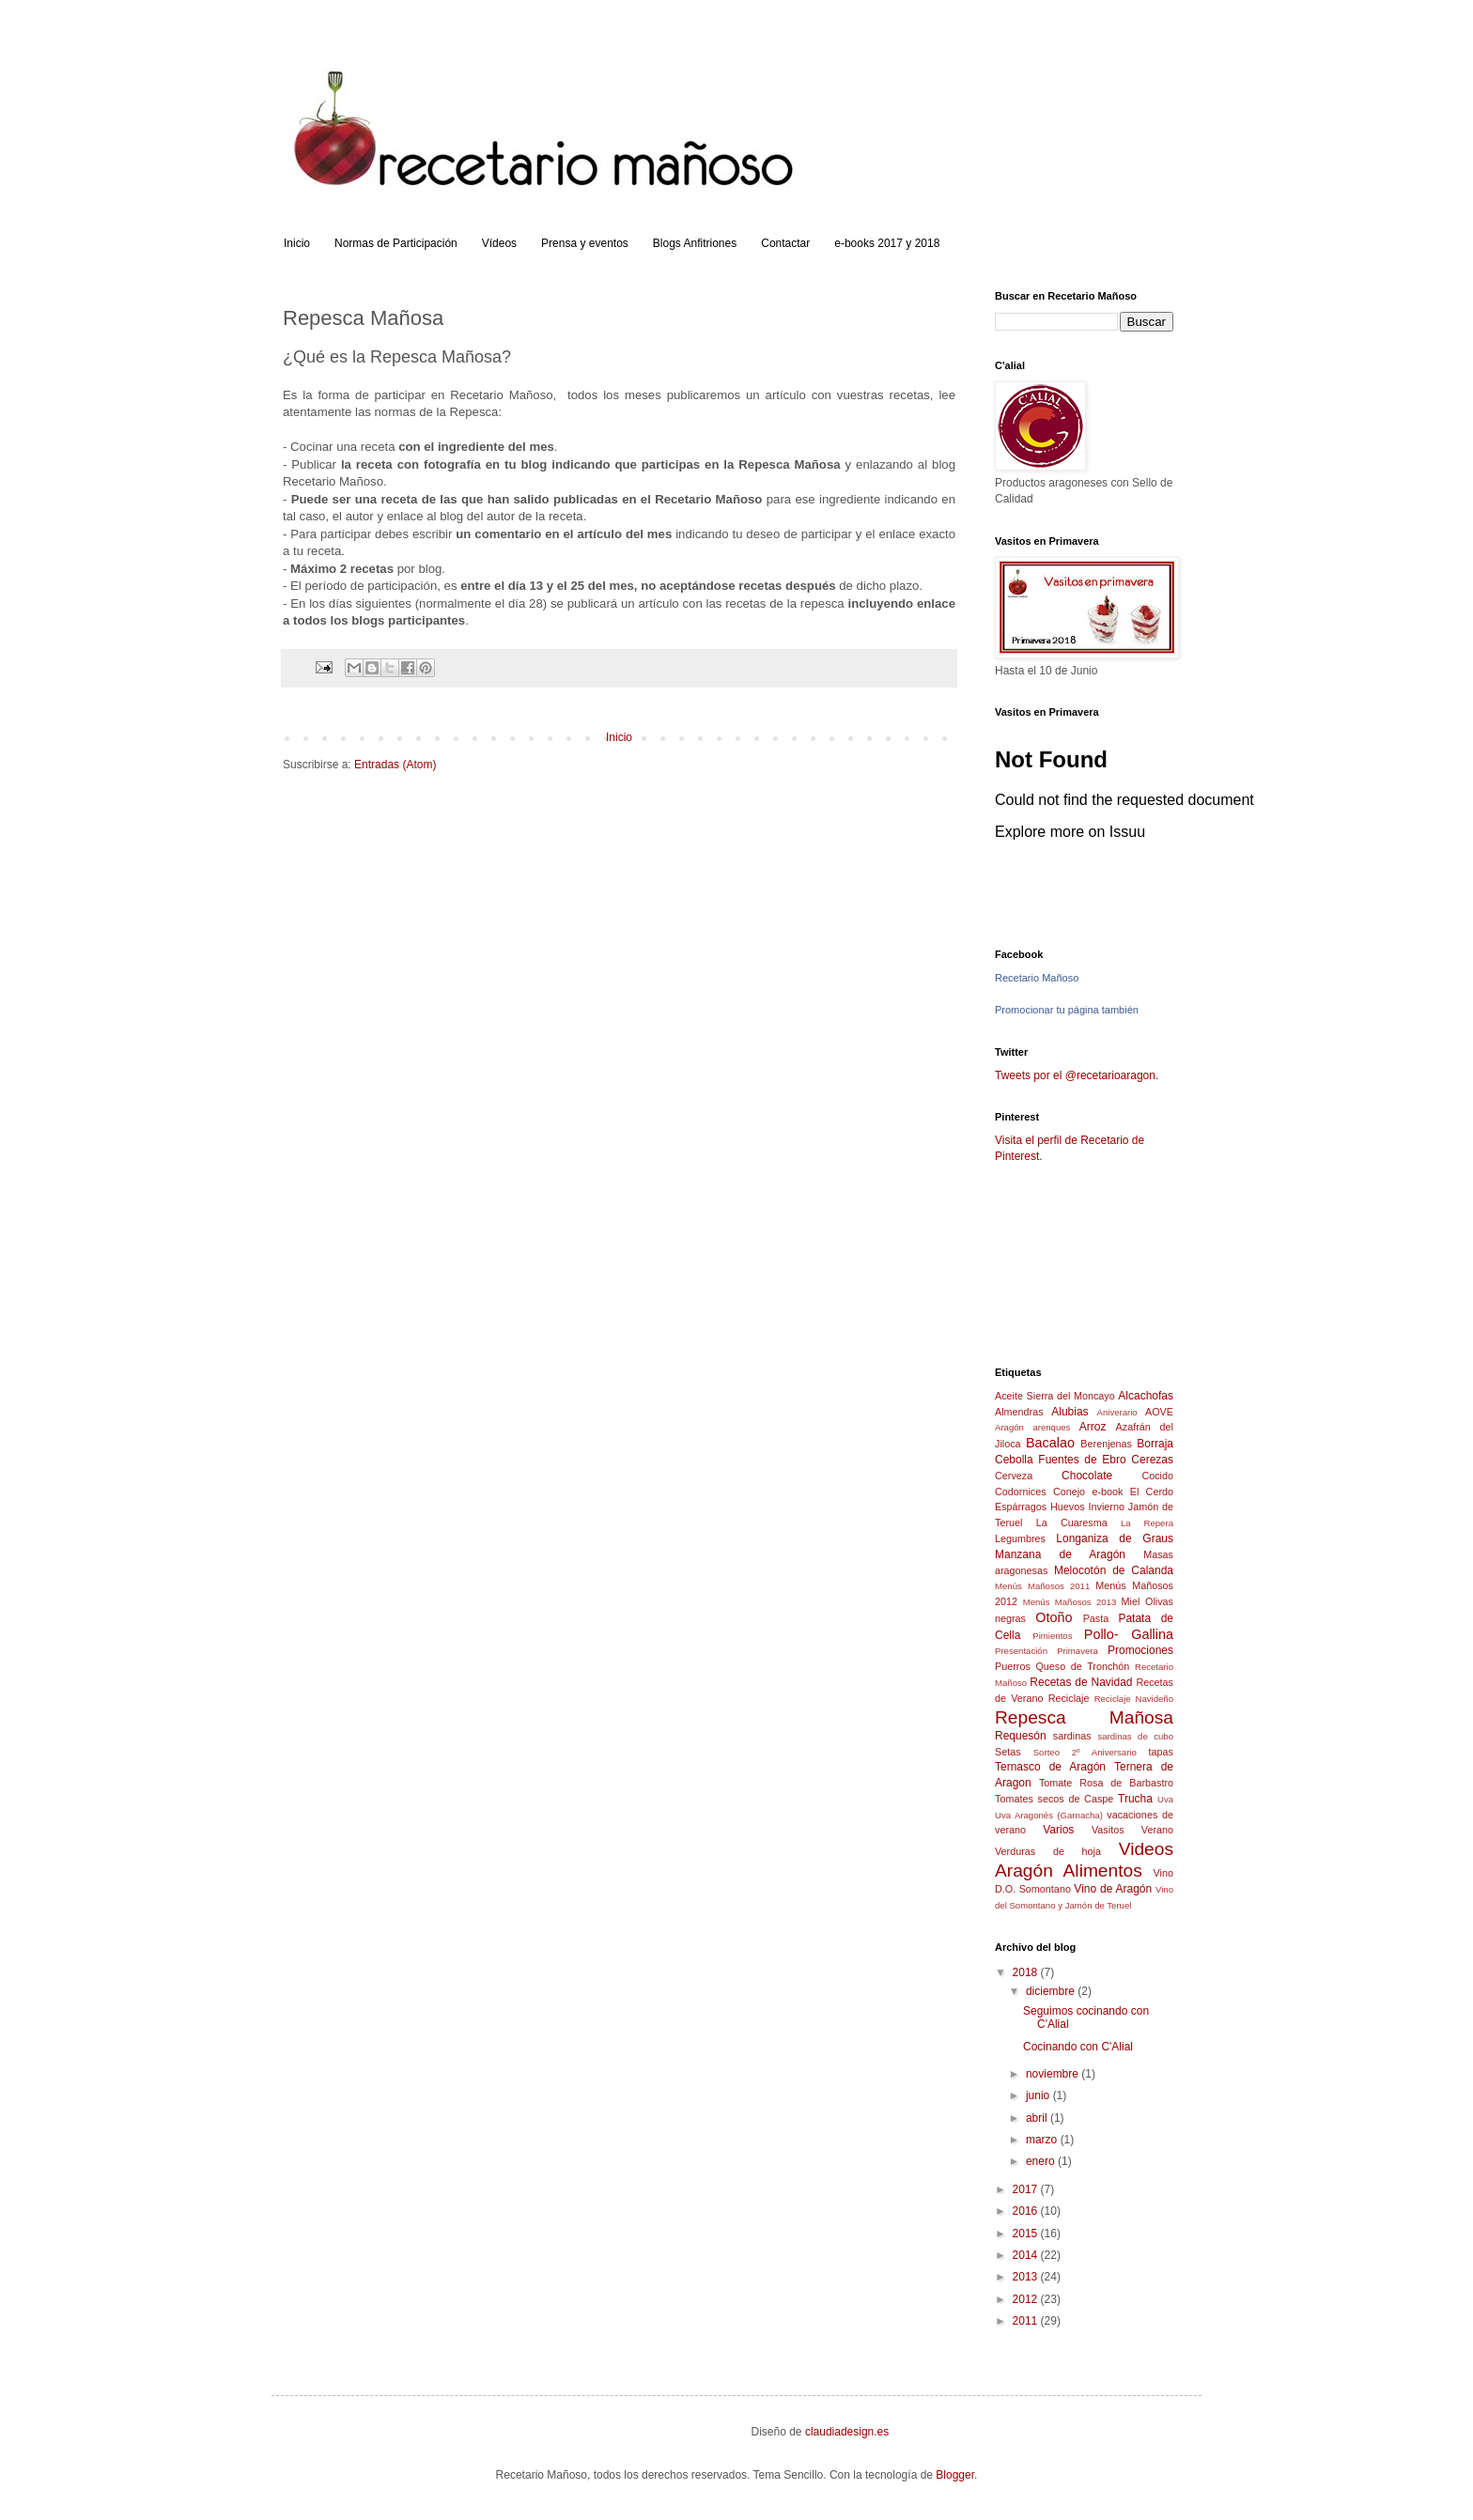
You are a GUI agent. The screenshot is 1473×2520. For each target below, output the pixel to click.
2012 (1027, 2299)
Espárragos (1021, 1506)
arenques (1051, 1427)
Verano (1157, 1829)
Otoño (1053, 1617)
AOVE (1159, 1411)
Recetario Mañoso (1036, 977)
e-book (1107, 1491)
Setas (1008, 1751)
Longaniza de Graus (1114, 1538)
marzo (1043, 2139)
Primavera (1077, 1651)
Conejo (1069, 1491)
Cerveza (1013, 1475)
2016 (1027, 2211)
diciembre (1052, 1991)
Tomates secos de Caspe (1054, 1798)
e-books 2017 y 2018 (886, 243)
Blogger (955, 2474)
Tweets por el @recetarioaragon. (1076, 1075)
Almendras (1019, 1411)
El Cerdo (1151, 1491)
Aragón (1009, 1427)
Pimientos (1052, 1636)
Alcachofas (1145, 1395)
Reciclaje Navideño (1133, 1698)
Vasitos (1108, 1829)
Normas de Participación (395, 243)
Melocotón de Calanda (1113, 1570)
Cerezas (1152, 1459)
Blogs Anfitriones (694, 243)
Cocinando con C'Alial (1078, 2046)
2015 (1027, 2233)
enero (1042, 2161)
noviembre (1053, 2073)
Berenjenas (1106, 1443)
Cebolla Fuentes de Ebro (1060, 1459)
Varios (1058, 1829)
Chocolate (1087, 1475)
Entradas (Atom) (395, 764)
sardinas (1072, 1735)
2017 (1027, 2189)
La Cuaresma (1072, 1522)
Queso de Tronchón (1082, 1666)
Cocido (1157, 1475)
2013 (1027, 2276)
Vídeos (499, 243)
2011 (1027, 2320)
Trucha (1135, 1798)
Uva (1165, 1799)
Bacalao (1050, 1442)
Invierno (1106, 1506)
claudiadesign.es (847, 2431)
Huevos (1067, 1506)
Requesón (1021, 1735)
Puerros (1013, 1666)
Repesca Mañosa (1084, 1717)
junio (1039, 2095)
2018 (1027, 1972)
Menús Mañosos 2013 (1070, 1602)
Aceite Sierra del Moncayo (1055, 1395)
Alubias (1069, 1411)
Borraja (1155, 1443)
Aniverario (1117, 1412)
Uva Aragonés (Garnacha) (1049, 1815)
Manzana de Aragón (1060, 1554)
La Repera (1147, 1523)
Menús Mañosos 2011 (1042, 1586)
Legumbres (1020, 1538)
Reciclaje (1069, 1698)
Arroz (1093, 1426)
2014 (1027, 2255)
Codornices (1021, 1491)
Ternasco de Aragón (1050, 1766)
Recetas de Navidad (1081, 1682)
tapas (1161, 1751)
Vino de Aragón (1113, 1888)
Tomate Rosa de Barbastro (1106, 1782)
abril (1038, 2118)
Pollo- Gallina (1128, 1634)
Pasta (1096, 1618)
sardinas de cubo (1135, 1736)
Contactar (785, 243)
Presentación (1021, 1651)
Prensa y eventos (584, 243)
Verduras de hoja (1048, 1851)
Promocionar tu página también (1067, 1009)
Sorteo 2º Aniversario (1085, 1752)
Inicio (297, 243)
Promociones (1140, 1650)
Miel (1131, 1601)
